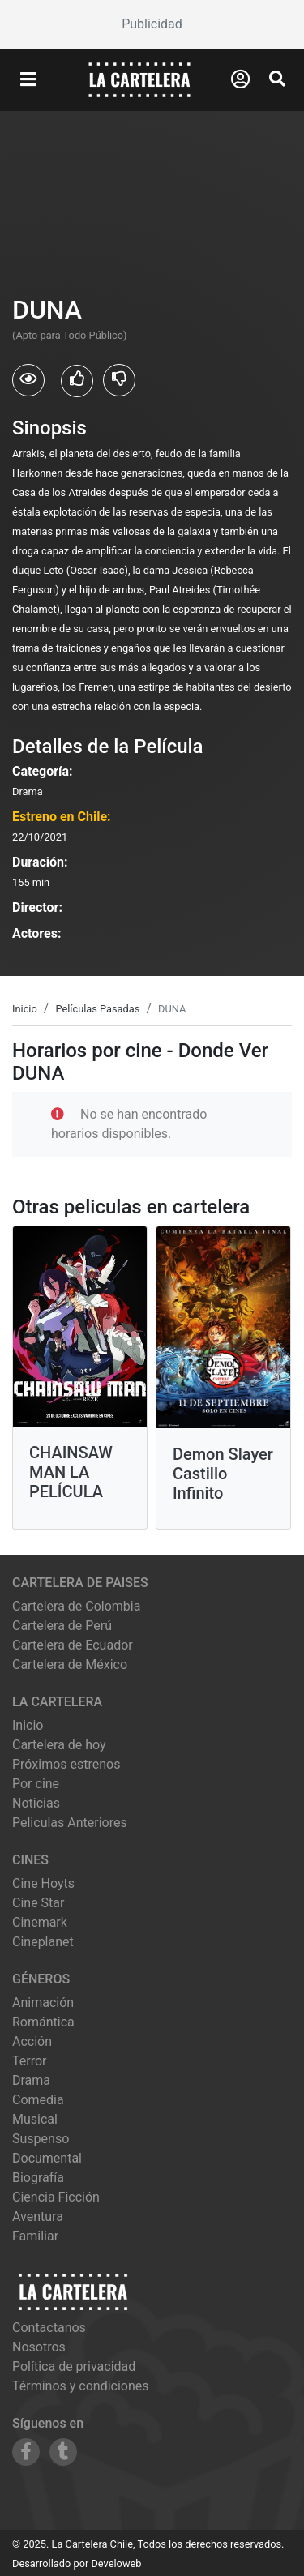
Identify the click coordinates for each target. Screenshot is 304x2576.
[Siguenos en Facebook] (26, 2452)
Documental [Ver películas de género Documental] (47, 2158)
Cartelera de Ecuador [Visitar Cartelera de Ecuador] (72, 1645)
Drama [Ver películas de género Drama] (31, 2080)
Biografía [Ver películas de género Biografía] (38, 2177)
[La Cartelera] (139, 79)
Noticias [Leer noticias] (36, 1803)
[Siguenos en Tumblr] (63, 2452)
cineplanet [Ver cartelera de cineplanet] (43, 1941)
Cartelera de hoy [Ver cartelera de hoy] (59, 1744)
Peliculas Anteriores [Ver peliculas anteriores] (69, 1822)
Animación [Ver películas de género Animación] (43, 2002)
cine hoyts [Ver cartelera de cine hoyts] (43, 1883)
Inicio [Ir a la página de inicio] (27, 1725)
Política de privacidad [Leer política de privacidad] (73, 2366)
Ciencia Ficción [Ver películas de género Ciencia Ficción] (56, 2197)
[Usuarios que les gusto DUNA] (77, 381)
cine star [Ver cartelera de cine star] (38, 1903)
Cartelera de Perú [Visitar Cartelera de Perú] (62, 1625)
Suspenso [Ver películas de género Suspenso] (40, 2138)
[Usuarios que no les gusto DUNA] (119, 380)
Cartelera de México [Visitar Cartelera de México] (69, 1664)
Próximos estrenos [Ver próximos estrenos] (66, 1764)
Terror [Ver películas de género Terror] (29, 2061)
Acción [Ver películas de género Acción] (32, 2041)
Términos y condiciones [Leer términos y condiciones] (80, 2386)
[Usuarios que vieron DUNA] (28, 380)
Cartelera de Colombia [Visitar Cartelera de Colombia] (76, 1606)
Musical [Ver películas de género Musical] (35, 2119)
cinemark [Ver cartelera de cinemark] (39, 1922)
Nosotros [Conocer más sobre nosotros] (39, 2347)
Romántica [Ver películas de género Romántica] (43, 2022)
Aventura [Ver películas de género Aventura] (37, 2216)
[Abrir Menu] (28, 80)
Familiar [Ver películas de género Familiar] (35, 2236)
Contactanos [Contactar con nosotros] (49, 2327)
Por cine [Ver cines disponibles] (35, 1783)
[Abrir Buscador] (277, 78)
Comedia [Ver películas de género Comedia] (38, 2099)
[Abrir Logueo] (240, 79)
